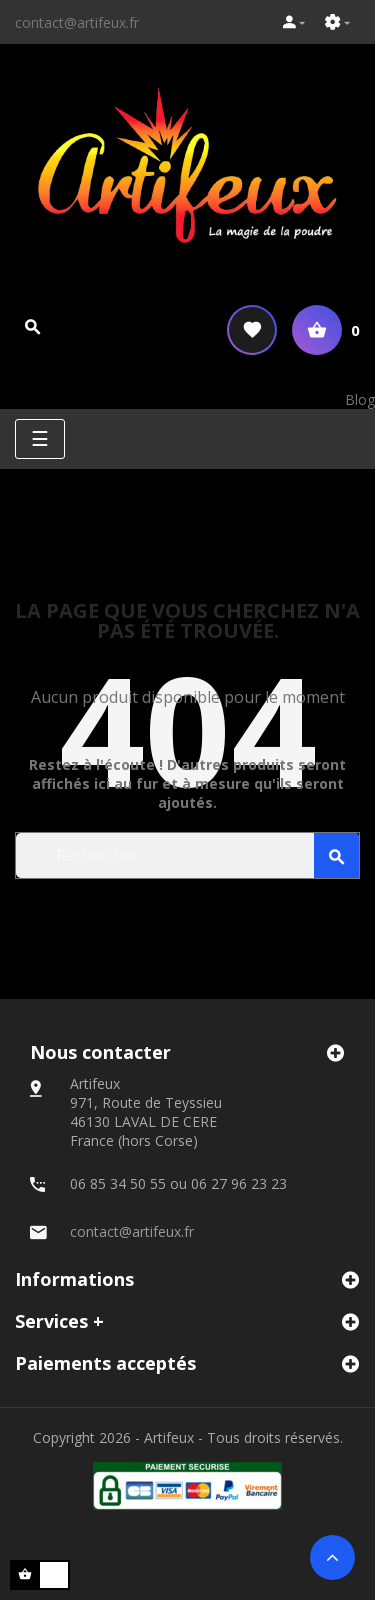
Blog (360, 399)
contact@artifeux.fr (77, 22)
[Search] (187, 855)
